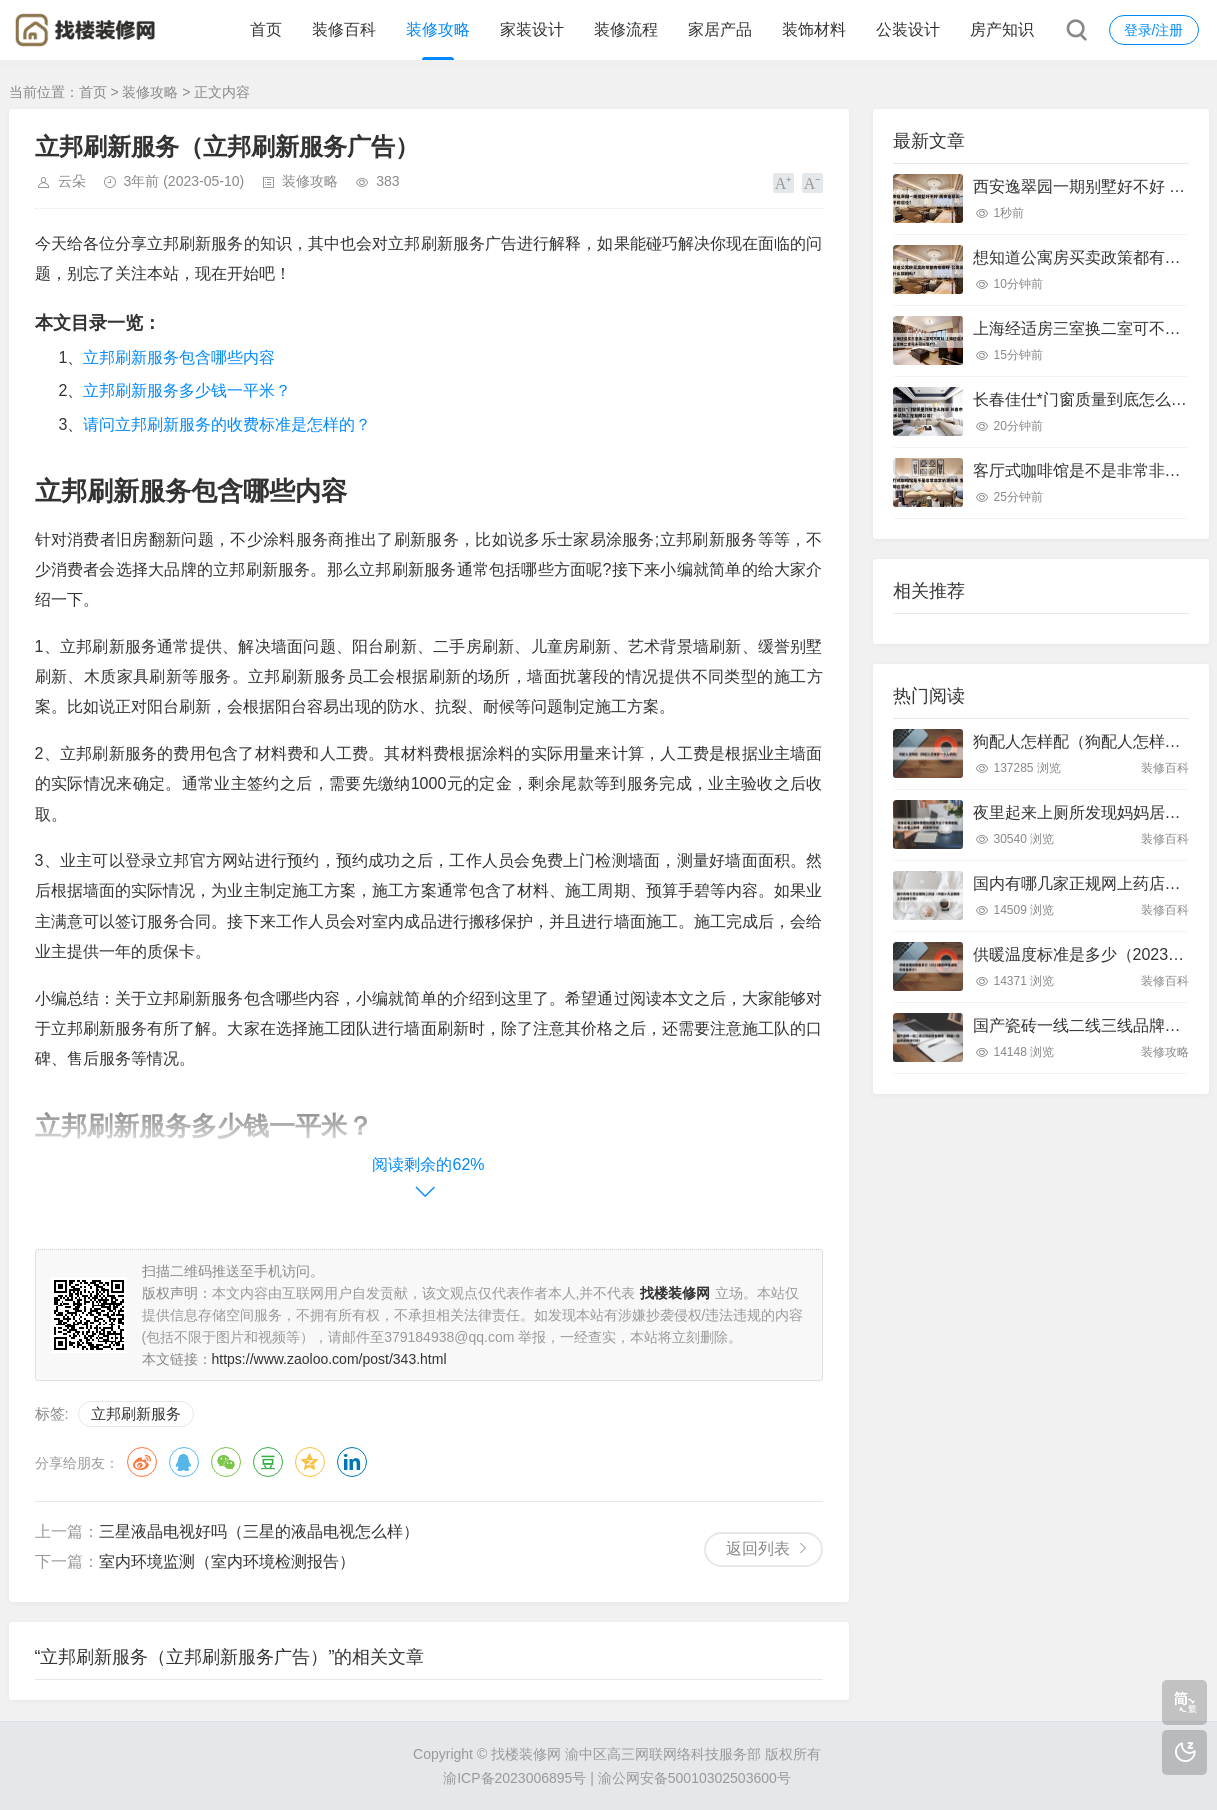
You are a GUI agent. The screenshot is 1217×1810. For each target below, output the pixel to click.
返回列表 (758, 1548)
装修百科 (344, 29)
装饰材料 (814, 29)
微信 (226, 1462)
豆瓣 (268, 1462)
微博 (142, 1462)
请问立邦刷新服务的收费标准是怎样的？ (227, 424)
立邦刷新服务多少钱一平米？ (187, 390)
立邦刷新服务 (136, 1413)
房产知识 (1002, 29)
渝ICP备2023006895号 (514, 1778)
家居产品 (720, 29)
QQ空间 (310, 1462)
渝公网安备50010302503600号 (694, 1778)
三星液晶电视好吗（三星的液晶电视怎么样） (259, 1531)
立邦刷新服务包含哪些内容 (179, 357)
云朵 (72, 181)
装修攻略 (438, 29)
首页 (266, 29)
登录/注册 (1154, 30)
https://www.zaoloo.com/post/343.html (329, 1359)
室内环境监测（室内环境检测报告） (227, 1561)
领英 (352, 1462)
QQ (184, 1462)
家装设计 (532, 29)
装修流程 (626, 29)
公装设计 (908, 29)
